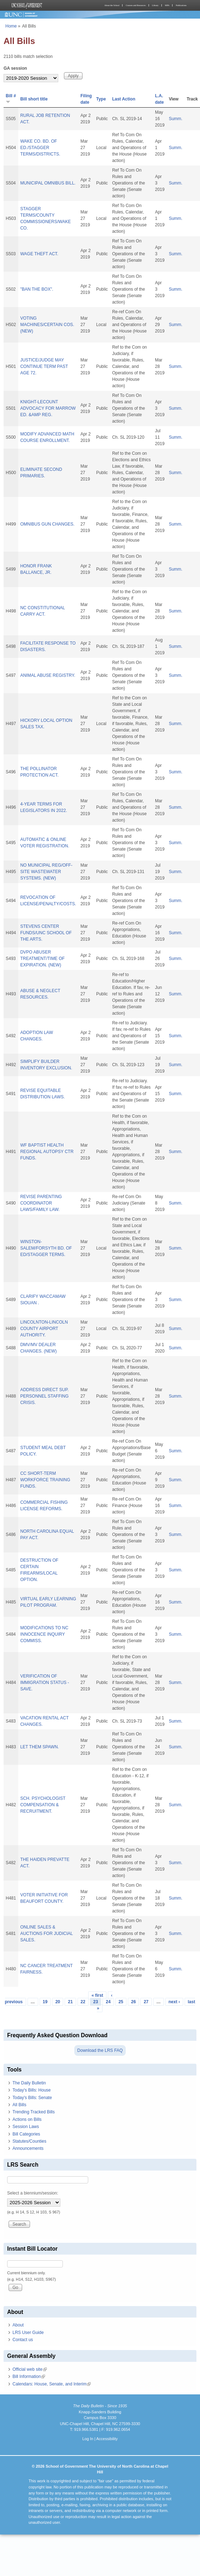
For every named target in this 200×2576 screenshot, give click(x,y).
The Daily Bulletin (29, 2082)
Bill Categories (26, 2134)
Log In (87, 2439)
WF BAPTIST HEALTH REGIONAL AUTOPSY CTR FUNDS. (47, 1152)
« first (97, 1995)
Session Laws (25, 2126)
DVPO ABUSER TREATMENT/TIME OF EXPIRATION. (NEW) (42, 958)
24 (108, 2001)
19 (45, 2001)
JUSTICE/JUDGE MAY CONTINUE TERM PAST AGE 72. (44, 366)
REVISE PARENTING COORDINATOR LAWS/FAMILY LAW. (41, 1203)
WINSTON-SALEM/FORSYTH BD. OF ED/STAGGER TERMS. (46, 1248)
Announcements (28, 2148)
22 (83, 2001)
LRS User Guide (28, 2332)
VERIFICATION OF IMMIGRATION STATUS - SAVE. (44, 1682)
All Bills (19, 2104)
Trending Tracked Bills (33, 2111)
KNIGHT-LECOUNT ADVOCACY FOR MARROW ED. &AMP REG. (48, 408)
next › (174, 2001)
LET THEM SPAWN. (39, 1746)
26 (133, 2001)
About (18, 2325)
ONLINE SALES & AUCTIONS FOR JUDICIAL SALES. (46, 1933)
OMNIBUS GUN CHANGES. (47, 524)
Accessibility (107, 2439)
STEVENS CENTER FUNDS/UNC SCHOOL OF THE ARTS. (46, 933)
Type (101, 99)
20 (57, 2001)
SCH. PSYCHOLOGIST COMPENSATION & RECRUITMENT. (42, 1805)
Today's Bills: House (31, 2090)
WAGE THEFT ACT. (39, 253)
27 (146, 2001)
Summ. (175, 118)
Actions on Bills (26, 2119)
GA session (15, 68)
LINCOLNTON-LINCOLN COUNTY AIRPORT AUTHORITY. (44, 1329)
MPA (167, 5)
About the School (111, 5)
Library (155, 5)
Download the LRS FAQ (99, 2050)
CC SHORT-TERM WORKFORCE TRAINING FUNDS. (45, 1480)
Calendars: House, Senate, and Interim (51, 2384)
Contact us (22, 2339)
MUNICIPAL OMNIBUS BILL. (48, 183)
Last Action (123, 99)
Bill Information (28, 2376)
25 (121, 2001)
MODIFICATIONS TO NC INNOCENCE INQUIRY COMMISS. (44, 1634)
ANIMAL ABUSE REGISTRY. (47, 675)
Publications (181, 5)
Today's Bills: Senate (32, 2097)
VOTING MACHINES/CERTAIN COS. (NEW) (47, 325)
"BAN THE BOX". (36, 289)
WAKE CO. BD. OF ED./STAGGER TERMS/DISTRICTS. (40, 148)
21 (70, 2001)
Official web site (29, 2369)
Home (11, 26)
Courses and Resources (136, 5)
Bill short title (34, 99)
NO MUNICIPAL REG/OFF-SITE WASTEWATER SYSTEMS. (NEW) (46, 872)
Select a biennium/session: (32, 2193)
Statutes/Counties (29, 2141)
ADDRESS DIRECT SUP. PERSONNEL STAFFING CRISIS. (44, 1396)
